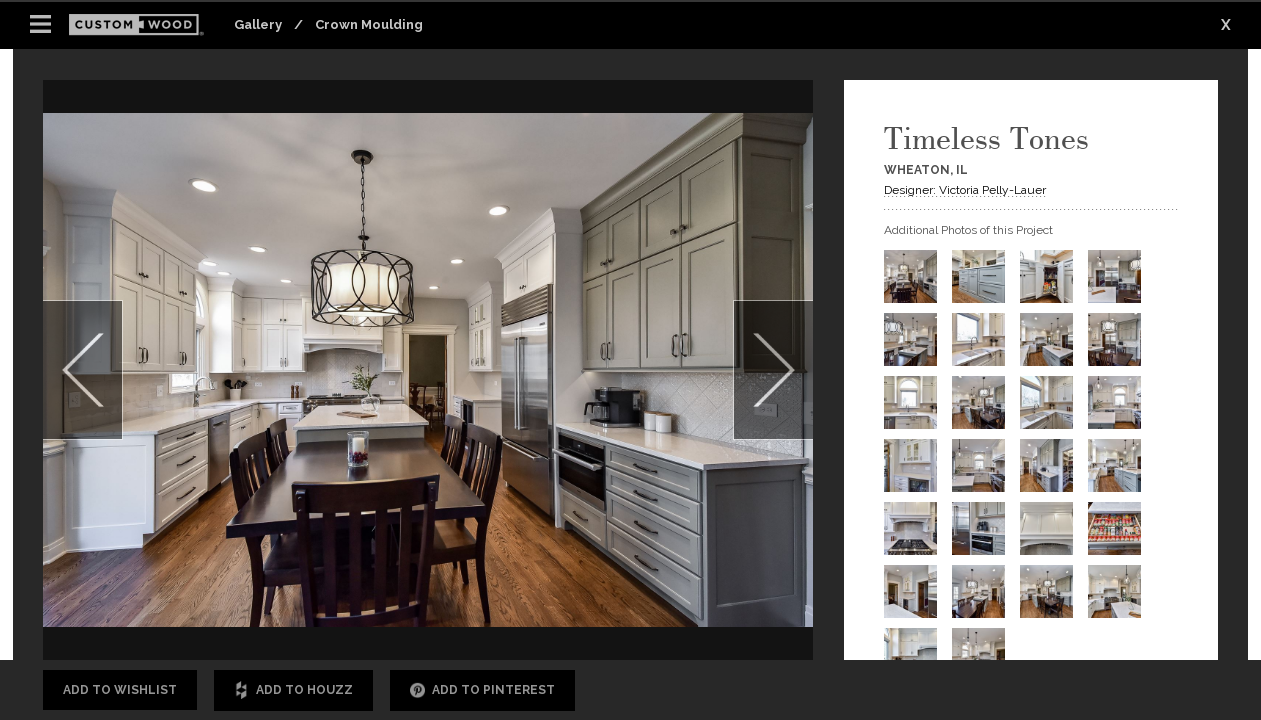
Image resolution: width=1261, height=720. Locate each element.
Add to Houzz (293, 690)
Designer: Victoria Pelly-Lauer (965, 190)
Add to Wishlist (120, 690)
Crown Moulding (369, 24)
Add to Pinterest (482, 690)
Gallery (258, 24)
